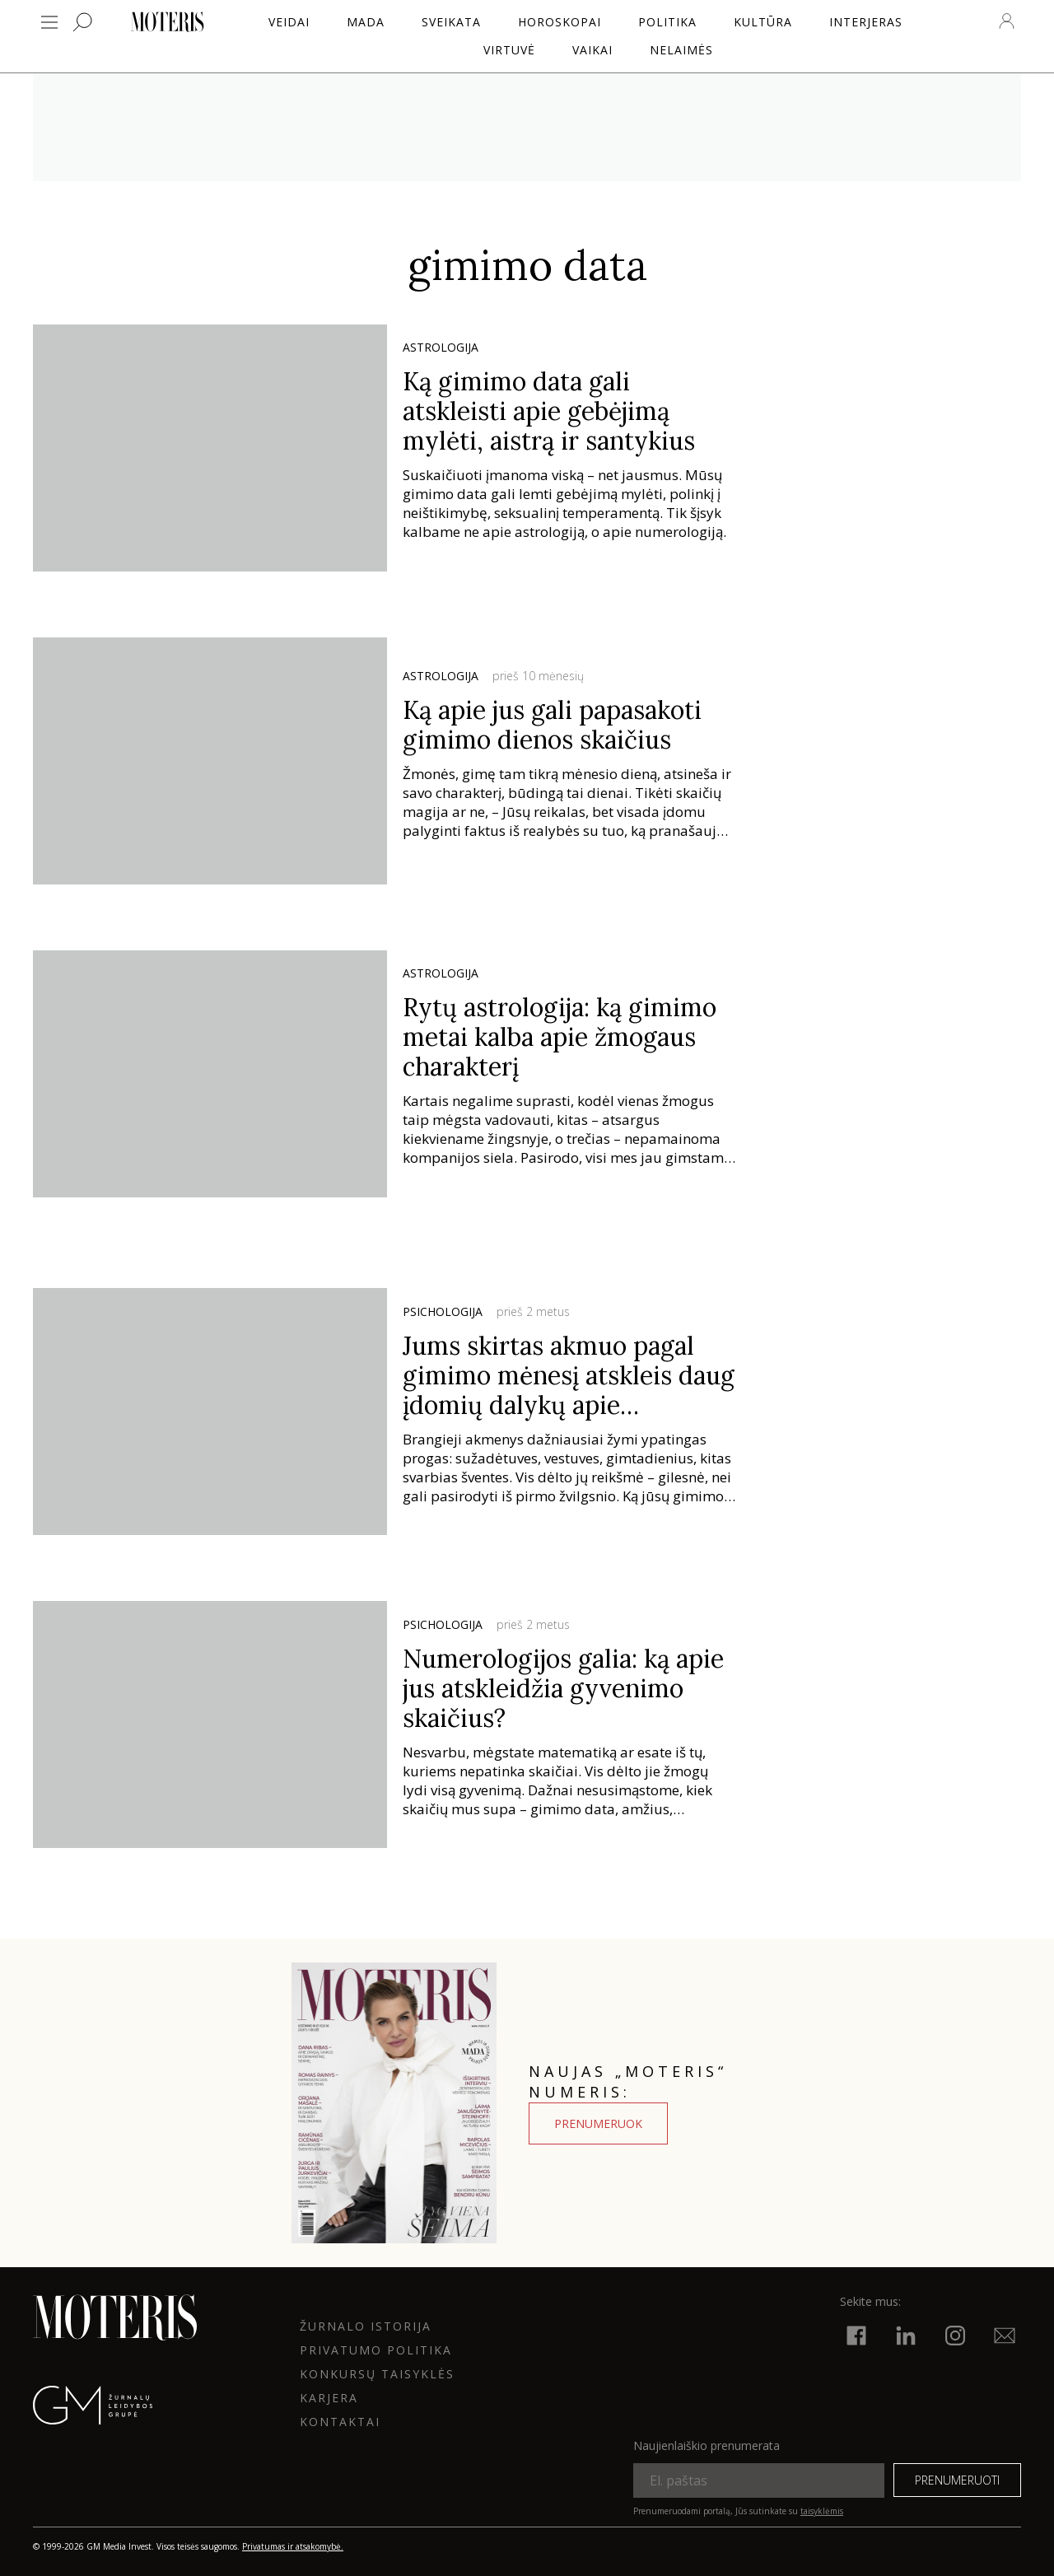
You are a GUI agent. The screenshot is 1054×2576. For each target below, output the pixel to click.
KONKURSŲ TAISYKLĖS (377, 2374)
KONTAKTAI (340, 2421)
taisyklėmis (821, 2511)
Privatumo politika (376, 2350)
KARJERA (329, 2398)
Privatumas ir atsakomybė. (292, 2546)
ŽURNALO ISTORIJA (365, 2326)
